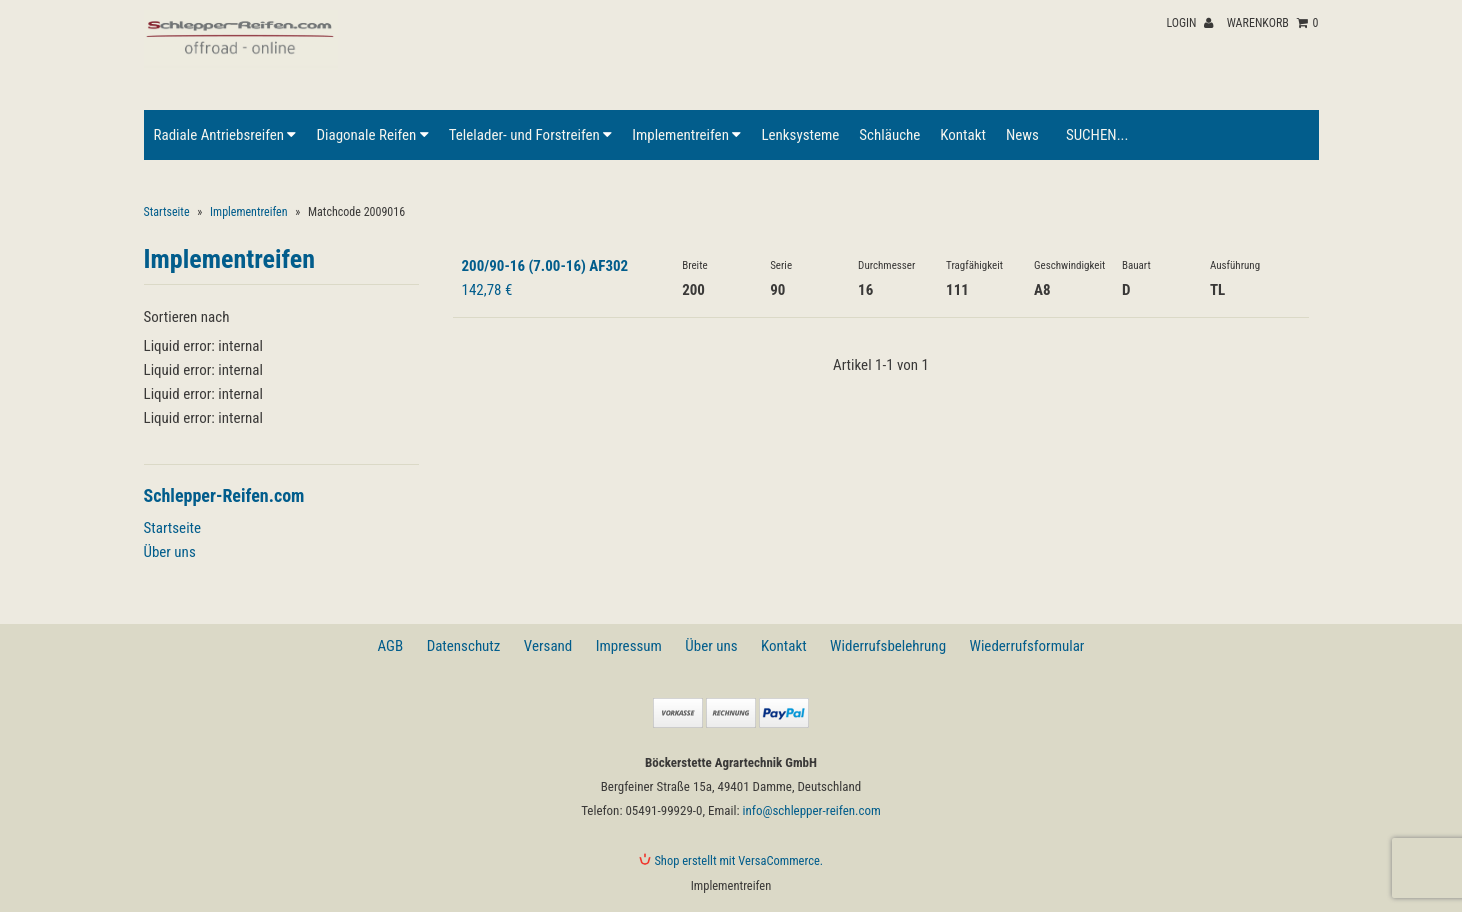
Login (1189, 23)
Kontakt (963, 135)
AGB (391, 646)
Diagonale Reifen (372, 135)
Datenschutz (464, 646)
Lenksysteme (800, 135)
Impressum (629, 646)
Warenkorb (1273, 23)
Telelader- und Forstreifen (530, 135)
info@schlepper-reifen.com (812, 810)
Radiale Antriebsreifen (225, 135)
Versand (548, 646)
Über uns (170, 552)
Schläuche (889, 135)
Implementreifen (686, 135)
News (1022, 135)
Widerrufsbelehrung (888, 646)
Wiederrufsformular (1026, 646)
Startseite (167, 212)
